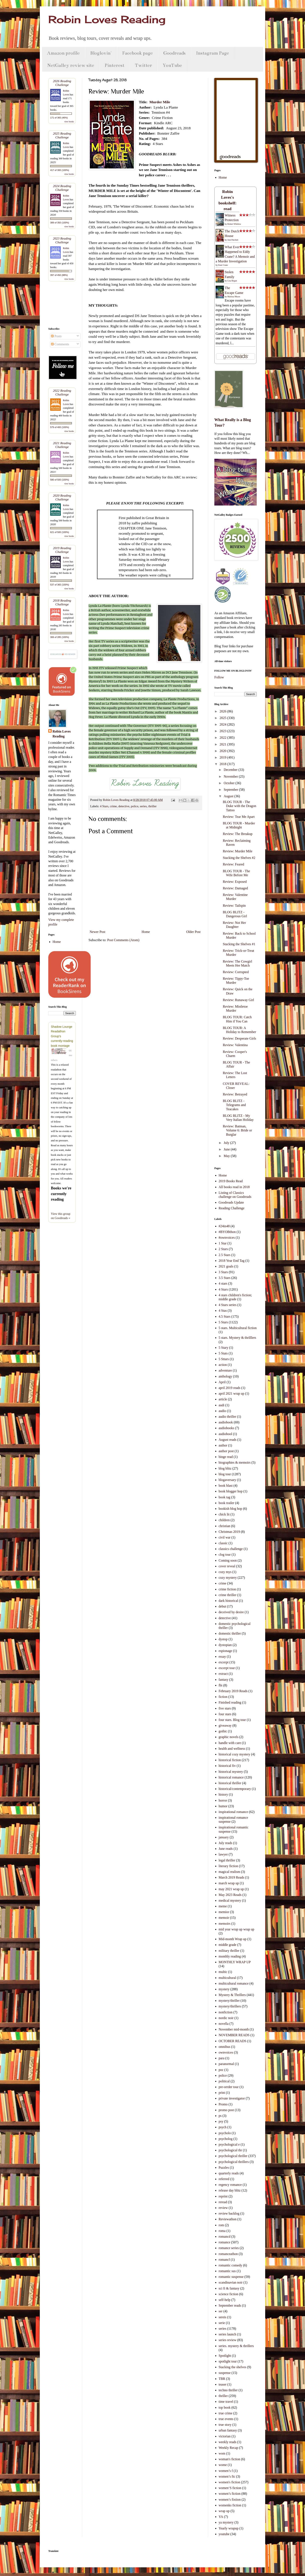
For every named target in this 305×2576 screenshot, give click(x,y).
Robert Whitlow (234, 224)
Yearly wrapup (228, 2528)
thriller (152, 806)
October (230, 783)
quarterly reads (229, 2173)
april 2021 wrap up (231, 1393)
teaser (222, 2384)
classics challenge (231, 1549)
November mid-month (234, 2029)
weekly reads (227, 2442)
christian (224, 1526)
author (223, 1445)
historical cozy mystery (234, 1754)
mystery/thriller (229, 2000)
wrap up (224, 2511)
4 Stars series (227, 1305)
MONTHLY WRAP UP (235, 1962)
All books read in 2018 (234, 1187)
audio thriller (227, 1416)
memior (224, 1912)
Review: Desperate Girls (239, 1038)
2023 (223, 731)
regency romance (230, 2184)
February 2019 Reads (233, 1691)
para (222, 2058)
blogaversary (227, 1480)
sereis (222, 2317)
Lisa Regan (232, 281)
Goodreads (174, 53)
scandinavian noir (231, 2282)
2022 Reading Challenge (62, 392)
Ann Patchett (232, 240)
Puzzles (224, 2167)
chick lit (224, 1514)
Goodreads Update (231, 1202)
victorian (225, 2436)
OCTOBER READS (232, 2041)
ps (220, 2115)
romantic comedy (230, 2265)
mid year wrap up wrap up (236, 1929)
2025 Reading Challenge (62, 135)
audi (222, 1405)
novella (224, 2023)
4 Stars (104, 806)
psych (222, 2127)
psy (221, 2121)
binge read (226, 1457)
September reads (230, 2305)
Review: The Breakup (237, 834)
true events (226, 2419)
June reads (226, 1848)
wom (222, 2453)
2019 (223, 757)
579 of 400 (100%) (59, 427)
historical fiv (227, 1765)
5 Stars (223, 1322)
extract (223, 1673)
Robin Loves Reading (106, 19)
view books (69, 121)
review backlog (229, 2213)
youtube (224, 2534)
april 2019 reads (229, 1388)
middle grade (227, 1944)
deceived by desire (231, 1612)
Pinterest (114, 65)
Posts (56, 336)
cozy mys (225, 1572)
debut (222, 1606)
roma (222, 2231)
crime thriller (227, 1595)
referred (224, 2179)
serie (222, 2323)
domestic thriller (230, 1633)
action (223, 1365)
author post (226, 1451)
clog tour (225, 1554)
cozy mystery (228, 1577)
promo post (226, 2110)
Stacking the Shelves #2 (239, 858)
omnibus (224, 2046)
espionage (225, 1651)
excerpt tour (227, 1668)
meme (223, 1906)
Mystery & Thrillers (232, 1995)
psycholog (226, 2139)
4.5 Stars (224, 1316)
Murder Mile (159, 102)
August (229, 796)
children (224, 1520)
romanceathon (228, 2254)
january (224, 1837)
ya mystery (226, 2522)
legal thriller (227, 1860)
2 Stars (223, 1249)
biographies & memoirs (235, 1462)
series (143, 806)
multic (223, 1972)
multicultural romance (234, 1983)
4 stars (223, 1283)
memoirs (224, 1923)
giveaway (225, 1725)
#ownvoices (227, 1237)
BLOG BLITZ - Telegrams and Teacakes (234, 1105)
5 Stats (223, 1353)
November (231, 776)
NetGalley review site (70, 65)
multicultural (227, 1978)
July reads (225, 1843)
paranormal (226, 2064)
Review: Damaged (235, 888)
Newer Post (97, 932)
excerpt (224, 1662)
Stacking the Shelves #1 (239, 944)
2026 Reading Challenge (62, 83)
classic (223, 1543)
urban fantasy (228, 2430)
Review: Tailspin (234, 905)
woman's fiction (229, 2459)
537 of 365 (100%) (59, 584)
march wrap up (229, 1883)
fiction (223, 1697)
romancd (224, 2236)
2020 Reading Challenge (62, 497)
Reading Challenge (231, 1208)
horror (223, 1800)
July (227, 1143)
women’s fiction (230, 2493)
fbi (220, 1685)
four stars (225, 1714)
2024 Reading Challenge (62, 187)
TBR (222, 2378)
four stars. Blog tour (232, 1720)
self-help (224, 2300)
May (227, 1156)
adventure (225, 1370)
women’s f (226, 2471)
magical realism (229, 1871)
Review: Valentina (235, 1045)
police (134, 806)
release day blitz (230, 2190)
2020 (223, 751)
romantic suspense (231, 2276)
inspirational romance (233, 1812)
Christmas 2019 (229, 1531)
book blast (226, 1485)
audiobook (226, 1422)
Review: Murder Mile (237, 851)
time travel (226, 2401)
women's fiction (229, 2482)
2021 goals (226, 1266)
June (227, 1149)
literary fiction (228, 1866)
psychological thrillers (234, 2162)
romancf (224, 2259)
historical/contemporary (235, 1789)
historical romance (231, 1777)
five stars (225, 1708)
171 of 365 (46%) (59, 117)
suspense (225, 2373)
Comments (60, 344)
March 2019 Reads (231, 1877)
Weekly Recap (228, 2447)
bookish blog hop (230, 1508)
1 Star (223, 1243)
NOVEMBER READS (234, 2035)
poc (221, 2070)
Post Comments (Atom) (123, 940)
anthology (225, 1376)
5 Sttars (224, 1359)
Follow (219, 677)
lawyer (223, 1854)
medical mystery (230, 1900)
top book (224, 2407)
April (222, 1382)
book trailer (226, 1503)
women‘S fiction (230, 2488)
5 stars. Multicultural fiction (238, 1328)
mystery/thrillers (230, 2006)
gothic (223, 1731)
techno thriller (228, 2390)
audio (222, 1411)
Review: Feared (233, 864)
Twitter (143, 65)
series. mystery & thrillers (236, 2346)
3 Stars (223, 1272)
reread (223, 2202)
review (223, 2208)
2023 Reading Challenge (62, 240)
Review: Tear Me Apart (239, 816)
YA (221, 2516)
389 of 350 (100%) (59, 222)
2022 (223, 737)
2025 (223, 718)
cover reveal (227, 1566)
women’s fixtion (230, 2499)
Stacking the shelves (232, 2367)
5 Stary (223, 1347)
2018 (223, 764)
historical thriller (230, 1783)
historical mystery (231, 1771)
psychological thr (230, 2150)
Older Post (193, 932)
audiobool (225, 1434)
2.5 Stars (224, 1255)
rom (221, 2225)
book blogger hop (231, 1491)
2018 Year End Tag (231, 1260)
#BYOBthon (227, 1232)
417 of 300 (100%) (59, 170)
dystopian (225, 1645)
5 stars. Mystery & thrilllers (237, 1337)
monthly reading (230, 1956)
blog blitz (225, 1468)
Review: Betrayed (235, 1094)
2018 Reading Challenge (62, 602)
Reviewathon (227, 2219)
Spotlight (225, 2355)
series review (227, 2340)
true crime (225, 2413)
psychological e (229, 2144)
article (223, 1399)
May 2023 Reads (230, 1895)
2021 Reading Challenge (62, 445)
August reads (227, 1439)
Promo (223, 2104)
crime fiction (227, 1589)
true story (225, 2424)
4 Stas (223, 1310)
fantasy (223, 1679)
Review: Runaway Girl (238, 1000)
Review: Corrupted (236, 972)
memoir (224, 1917)
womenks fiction (230, 2505)
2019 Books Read (231, 1181)
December (231, 769)
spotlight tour (228, 2361)
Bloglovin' (101, 53)
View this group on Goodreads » (60, 1216)
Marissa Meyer (233, 296)
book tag (224, 1497)
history (223, 1794)
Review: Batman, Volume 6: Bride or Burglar (237, 1130)
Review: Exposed (235, 881)
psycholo (225, 2133)
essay (222, 1656)
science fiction (228, 2294)
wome (223, 2465)
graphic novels (228, 1737)
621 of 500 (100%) (59, 532)
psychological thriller (233, 2156)
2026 (223, 711)
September (231, 789)
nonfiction (226, 2012)
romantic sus (227, 2271)
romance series (229, 2248)
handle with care (230, 1743)
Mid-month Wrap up (233, 1939)
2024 (223, 724)
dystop (223, 1639)
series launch (227, 2334)
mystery (224, 1989)
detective (123, 806)
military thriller (229, 1950)
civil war (224, 1537)
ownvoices (226, 2052)
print (222, 2092)
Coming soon (228, 1560)
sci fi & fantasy (229, 2288)
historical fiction (230, 1760)
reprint (223, 2196)
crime (113, 806)
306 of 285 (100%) (59, 637)
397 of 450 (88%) (59, 275)
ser (221, 2311)
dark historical (228, 1600)
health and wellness (232, 1748)
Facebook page (137, 53)
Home (146, 932)
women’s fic (227, 2476)
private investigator (232, 2098)
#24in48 (224, 1226)
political (224, 2081)
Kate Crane (223, 265)
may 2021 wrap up (231, 1889)
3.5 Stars (224, 1278)
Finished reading (230, 1702)
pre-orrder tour (229, 2087)
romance (224, 2242)
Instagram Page (212, 53)
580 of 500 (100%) (59, 479)
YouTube (172, 65)
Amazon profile (63, 53)
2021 (223, 744)
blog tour (225, 1474)
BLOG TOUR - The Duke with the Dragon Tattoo (239, 806)
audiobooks (226, 1428)
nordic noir (226, 2018)
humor (223, 1806)
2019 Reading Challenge (62, 550)
